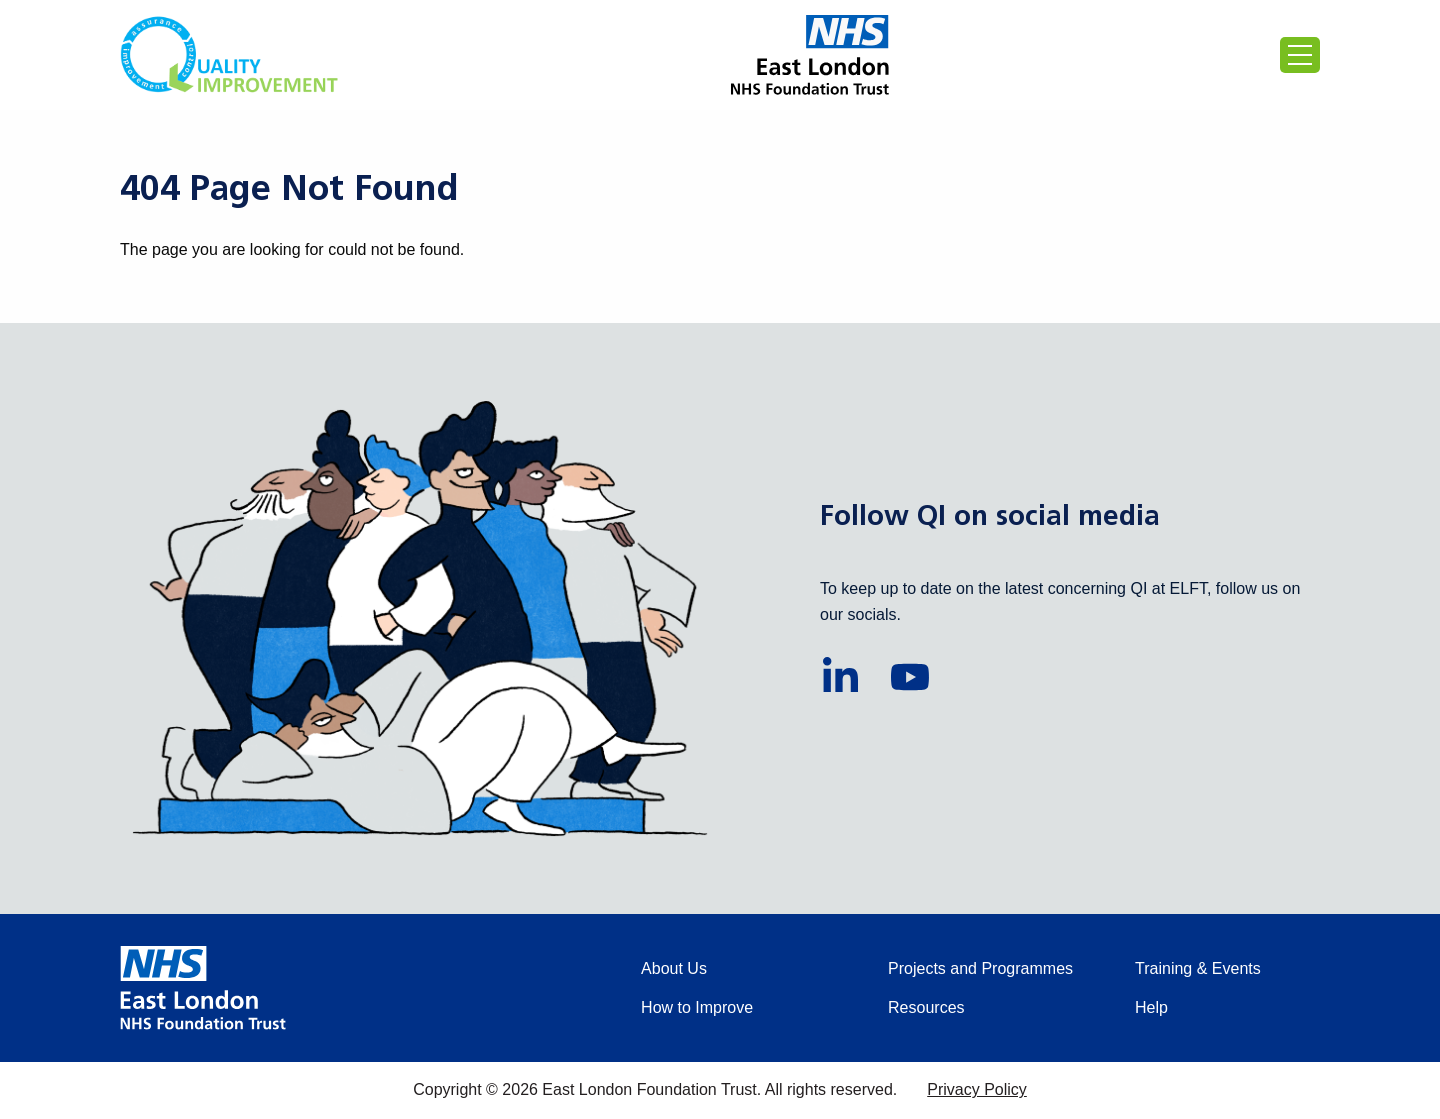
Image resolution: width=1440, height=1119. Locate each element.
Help (1151, 1007)
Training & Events (1198, 968)
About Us (674, 968)
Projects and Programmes (980, 968)
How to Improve (697, 1007)
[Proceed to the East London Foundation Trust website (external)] (810, 55)
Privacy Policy (977, 1089)
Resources (926, 1007)
